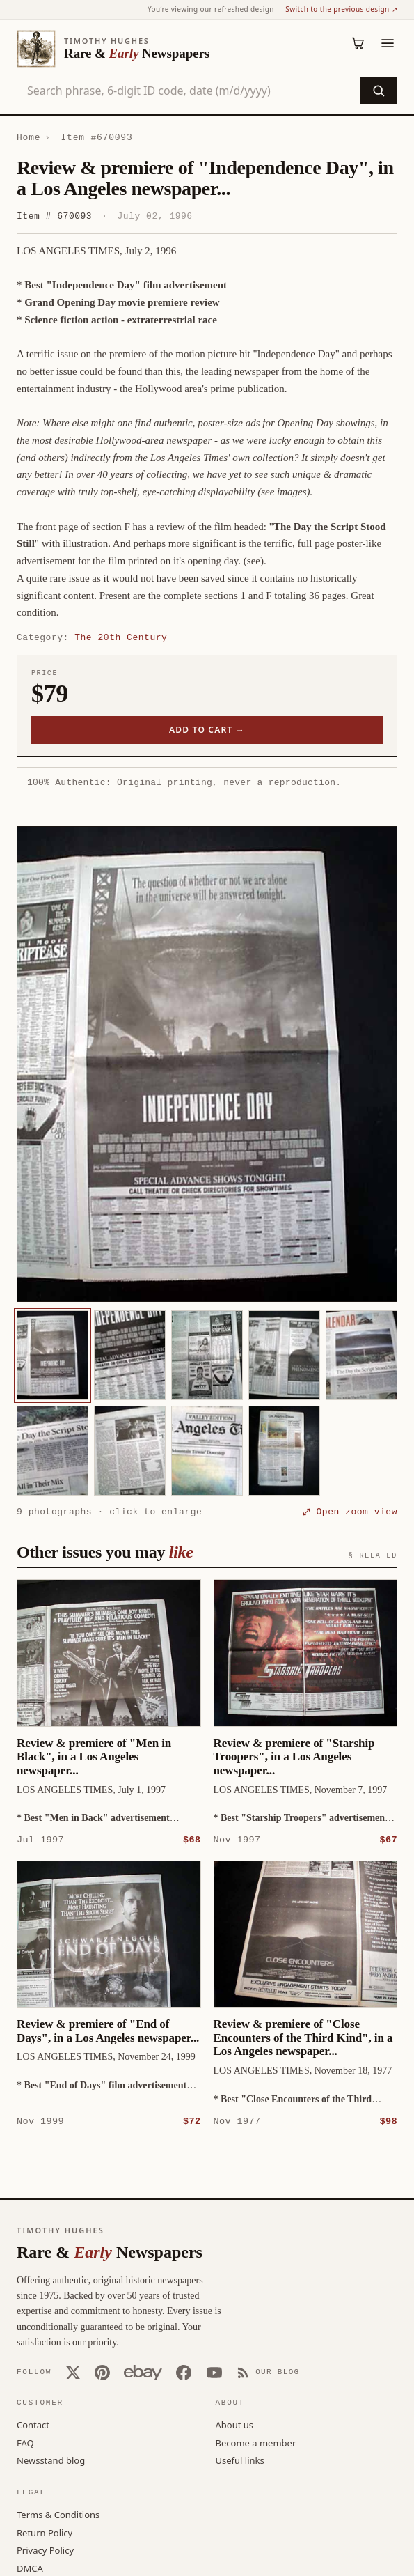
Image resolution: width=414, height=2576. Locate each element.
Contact (33, 2424)
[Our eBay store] (143, 2372)
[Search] (378, 90)
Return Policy (44, 2532)
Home (28, 137)
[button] (207, 1064)
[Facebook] (183, 2372)
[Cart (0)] (358, 43)
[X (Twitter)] (73, 2372)
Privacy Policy (45, 2549)
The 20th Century (120, 637)
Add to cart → (207, 730)
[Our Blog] (268, 2372)
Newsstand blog (51, 2459)
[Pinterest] (102, 2372)
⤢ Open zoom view (350, 1511)
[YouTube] (214, 2372)
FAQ (25, 2442)
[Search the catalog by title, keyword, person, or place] (188, 90)
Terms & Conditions (58, 2514)
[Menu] (387, 43)
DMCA (30, 2567)
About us (235, 2424)
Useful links (240, 2459)
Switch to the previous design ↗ (341, 9)
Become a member (256, 2442)
